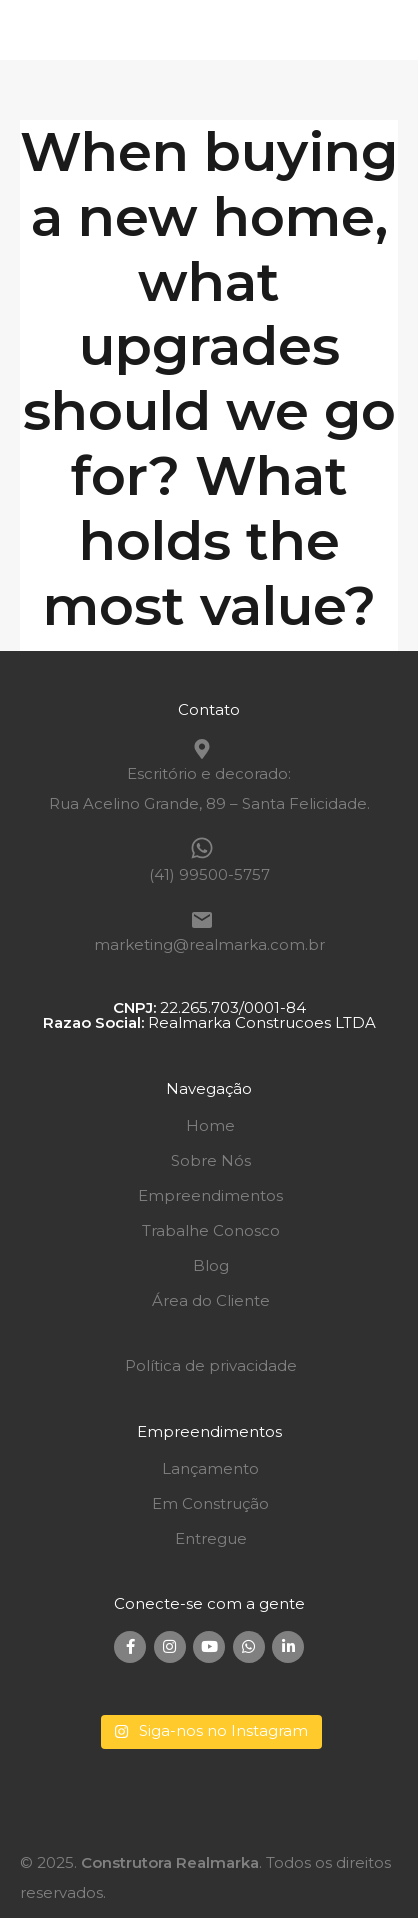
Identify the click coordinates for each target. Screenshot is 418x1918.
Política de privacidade (211, 1365)
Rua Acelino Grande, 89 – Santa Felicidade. (209, 803)
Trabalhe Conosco (211, 1230)
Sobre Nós (211, 1160)
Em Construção (210, 1503)
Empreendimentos (210, 1195)
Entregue (211, 1538)
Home (210, 1125)
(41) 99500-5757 (209, 874)
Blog (211, 1265)
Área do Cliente (211, 1300)
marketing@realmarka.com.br (209, 944)
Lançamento (210, 1468)
